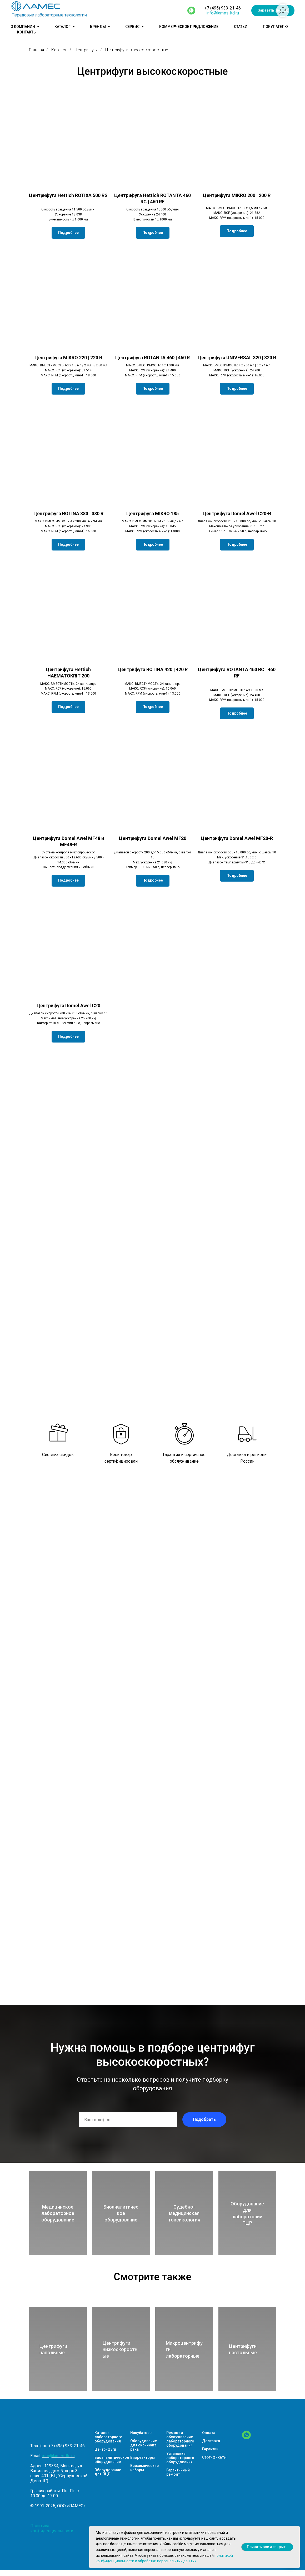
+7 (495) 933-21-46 (222, 8)
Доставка (211, 2441)
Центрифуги (86, 49)
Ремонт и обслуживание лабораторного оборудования (180, 2439)
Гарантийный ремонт (178, 2472)
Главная (36, 49)
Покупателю (275, 26)
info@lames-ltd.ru (222, 13)
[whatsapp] (191, 10)
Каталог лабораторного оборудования (108, 2437)
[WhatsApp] (246, 2438)
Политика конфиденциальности (51, 2528)
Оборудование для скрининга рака (143, 2445)
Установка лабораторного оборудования (180, 2457)
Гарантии (210, 2449)
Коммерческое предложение (188, 26)
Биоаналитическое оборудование (111, 2459)
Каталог (59, 49)
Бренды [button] (98, 26)
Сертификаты (214, 2457)
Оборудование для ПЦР (107, 2472)
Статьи (240, 26)
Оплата (208, 2433)
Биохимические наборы (144, 2468)
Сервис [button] (132, 26)
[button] (272, 11)
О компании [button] (23, 26)
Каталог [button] (62, 26)
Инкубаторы (141, 2433)
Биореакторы (142, 2457)
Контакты (27, 32)
